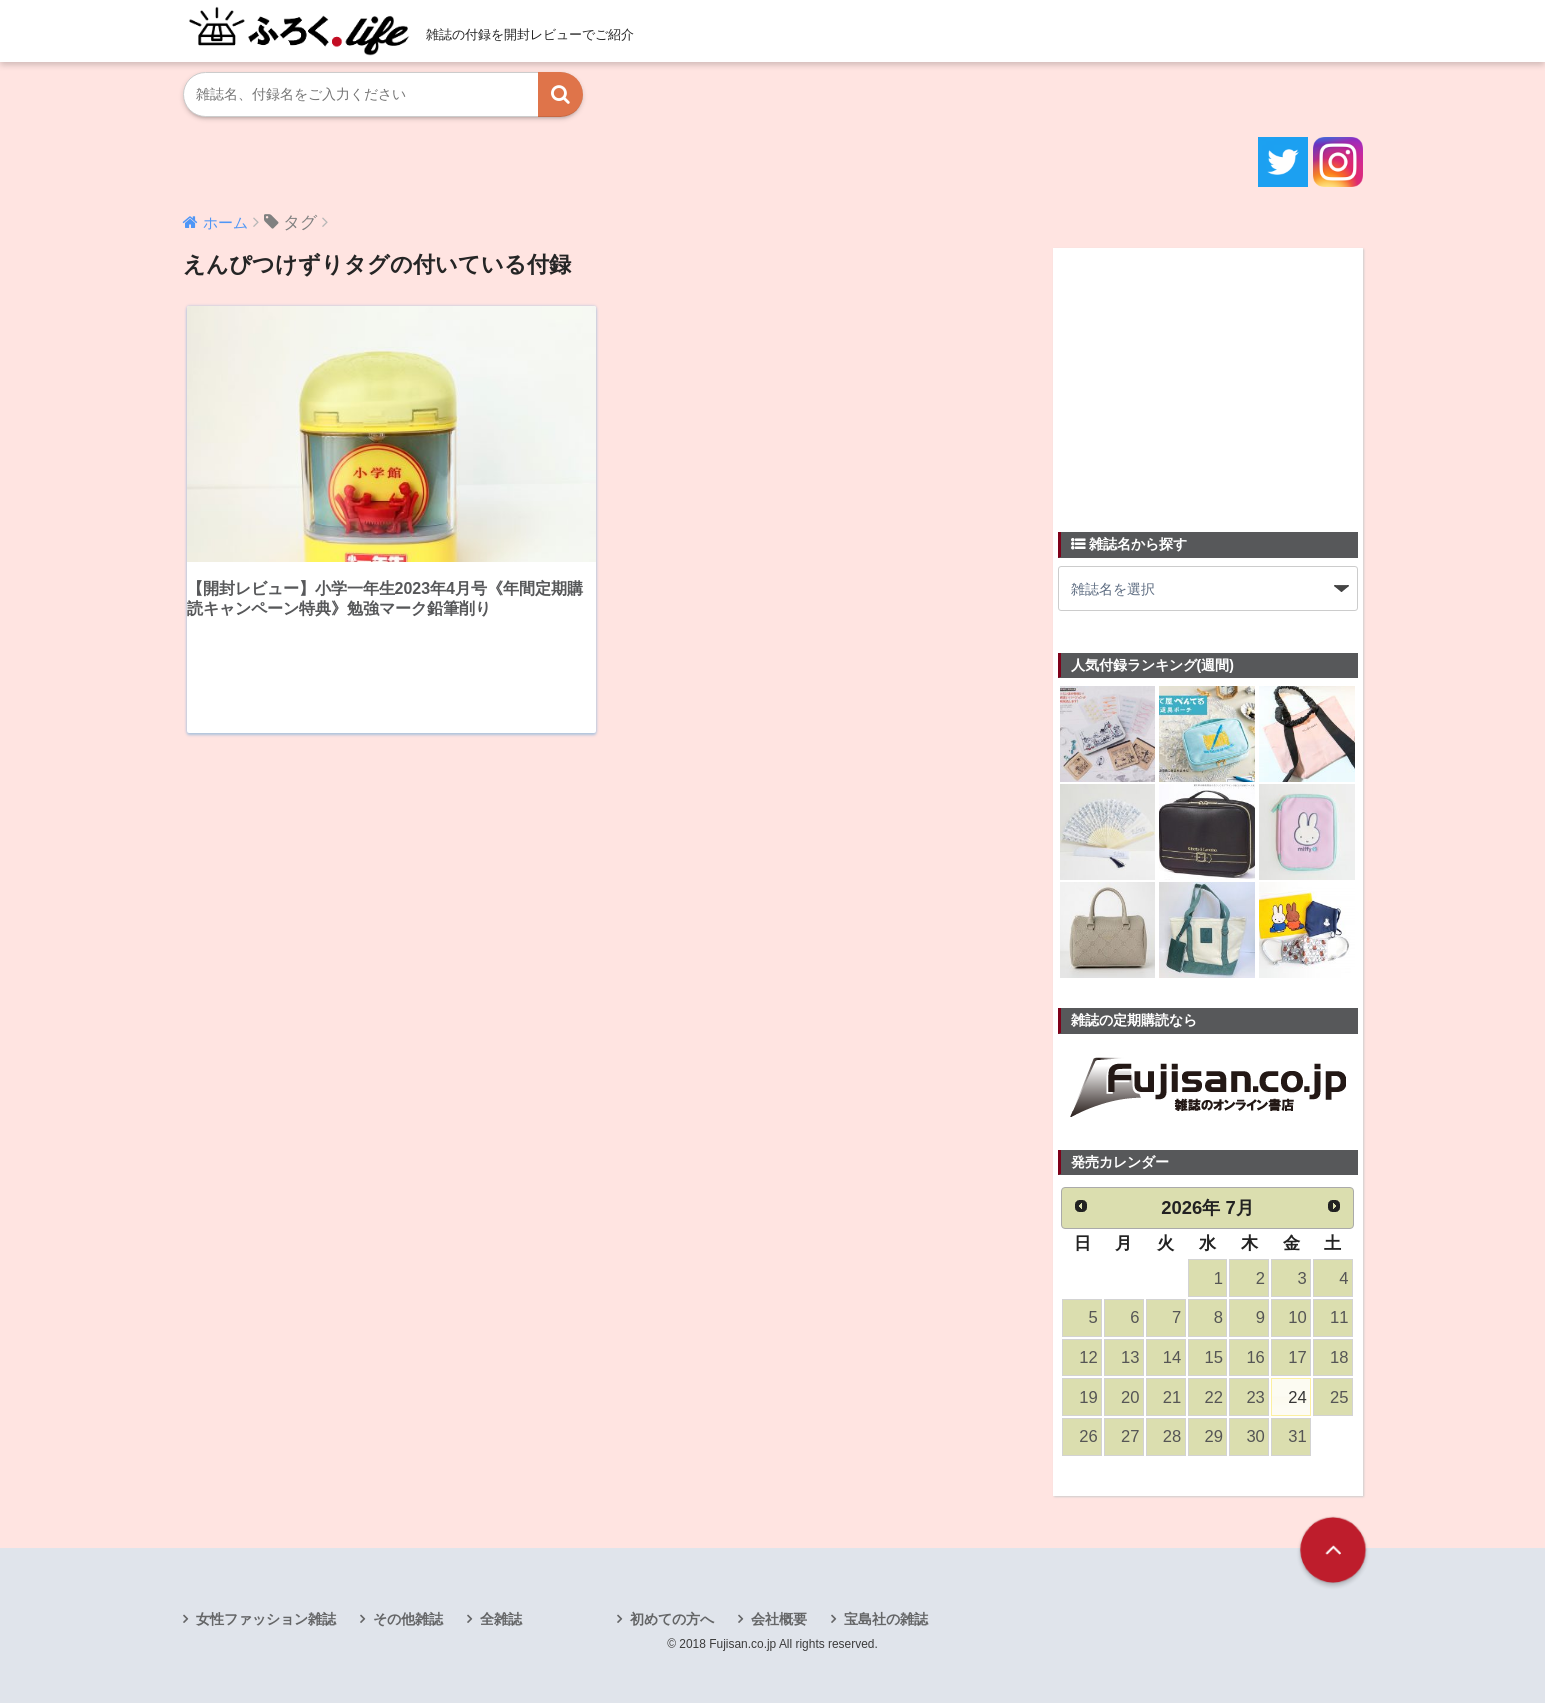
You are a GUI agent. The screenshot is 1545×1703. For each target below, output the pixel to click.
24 (1297, 1397)
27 (1130, 1436)
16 (1255, 1357)
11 (1339, 1317)
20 (1130, 1397)
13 (1130, 1357)
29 (1214, 1436)
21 (1172, 1397)
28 (1172, 1436)
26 (1088, 1436)
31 (1297, 1436)
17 (1297, 1357)
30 (1255, 1436)
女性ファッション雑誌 (266, 1619)
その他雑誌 (408, 1619)
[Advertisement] (1208, 378)
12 (1088, 1357)
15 (1214, 1357)
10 (1297, 1317)
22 (1214, 1397)
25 (1339, 1397)
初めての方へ (672, 1619)
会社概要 (779, 1619)
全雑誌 (501, 1619)
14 (1172, 1357)
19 (1088, 1397)
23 (1255, 1397)
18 (1339, 1357)
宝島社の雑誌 (886, 1619)
